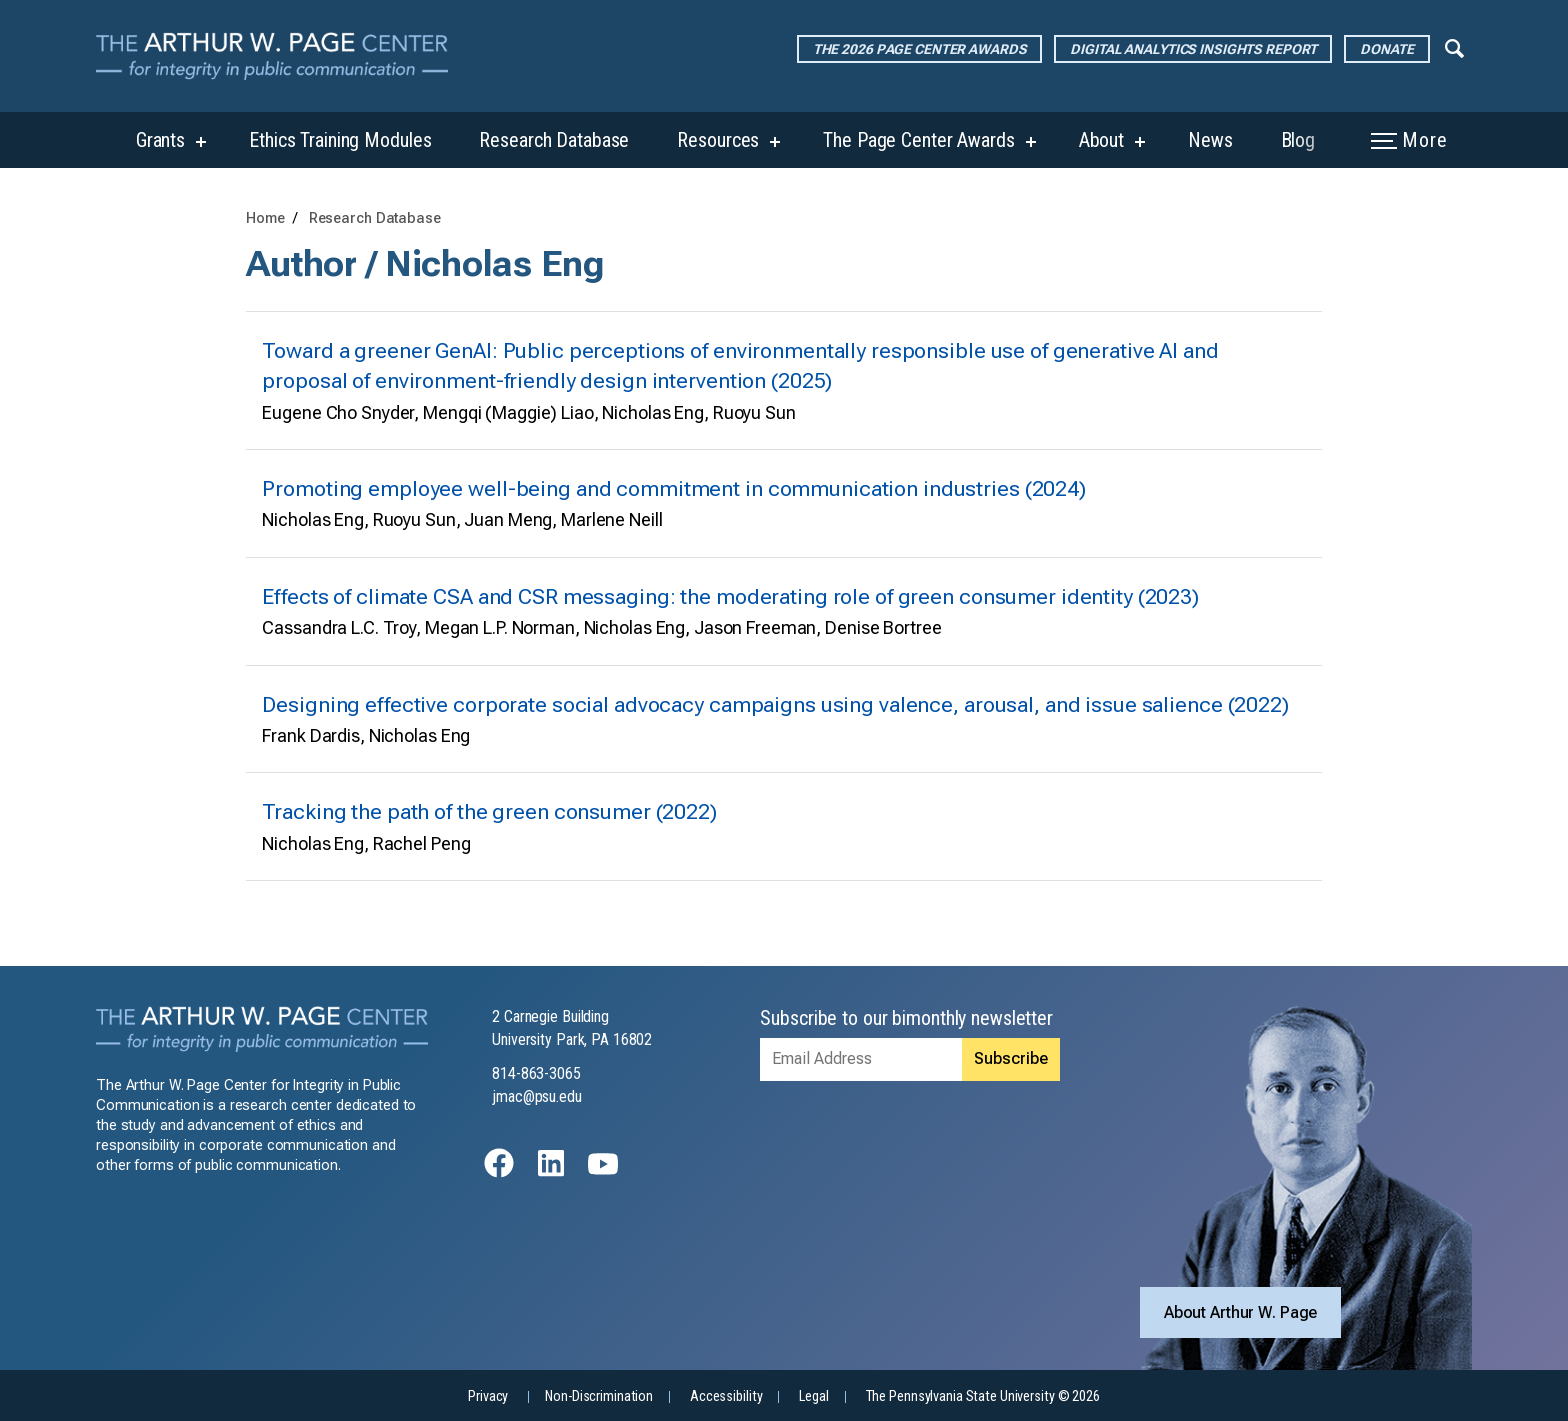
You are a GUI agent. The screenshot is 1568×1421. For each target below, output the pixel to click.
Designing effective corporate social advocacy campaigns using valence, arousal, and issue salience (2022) (775, 704)
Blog (1298, 140)
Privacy (488, 1396)
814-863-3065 (536, 1073)
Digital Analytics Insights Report (1193, 49)
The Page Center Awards (918, 140)
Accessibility (726, 1396)
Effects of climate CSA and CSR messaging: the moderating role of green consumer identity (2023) (730, 596)
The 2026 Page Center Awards (920, 49)
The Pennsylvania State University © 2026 (983, 1396)
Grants (160, 140)
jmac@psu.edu (537, 1096)
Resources (718, 140)
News (1210, 140)
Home (265, 218)
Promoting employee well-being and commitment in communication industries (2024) (674, 488)
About (1101, 140)
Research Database (554, 140)
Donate (1386, 49)
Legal (813, 1396)
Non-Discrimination (599, 1396)
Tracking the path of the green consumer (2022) (489, 811)
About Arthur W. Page (1241, 1312)
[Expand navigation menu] (1454, 47)
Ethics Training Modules (340, 140)
